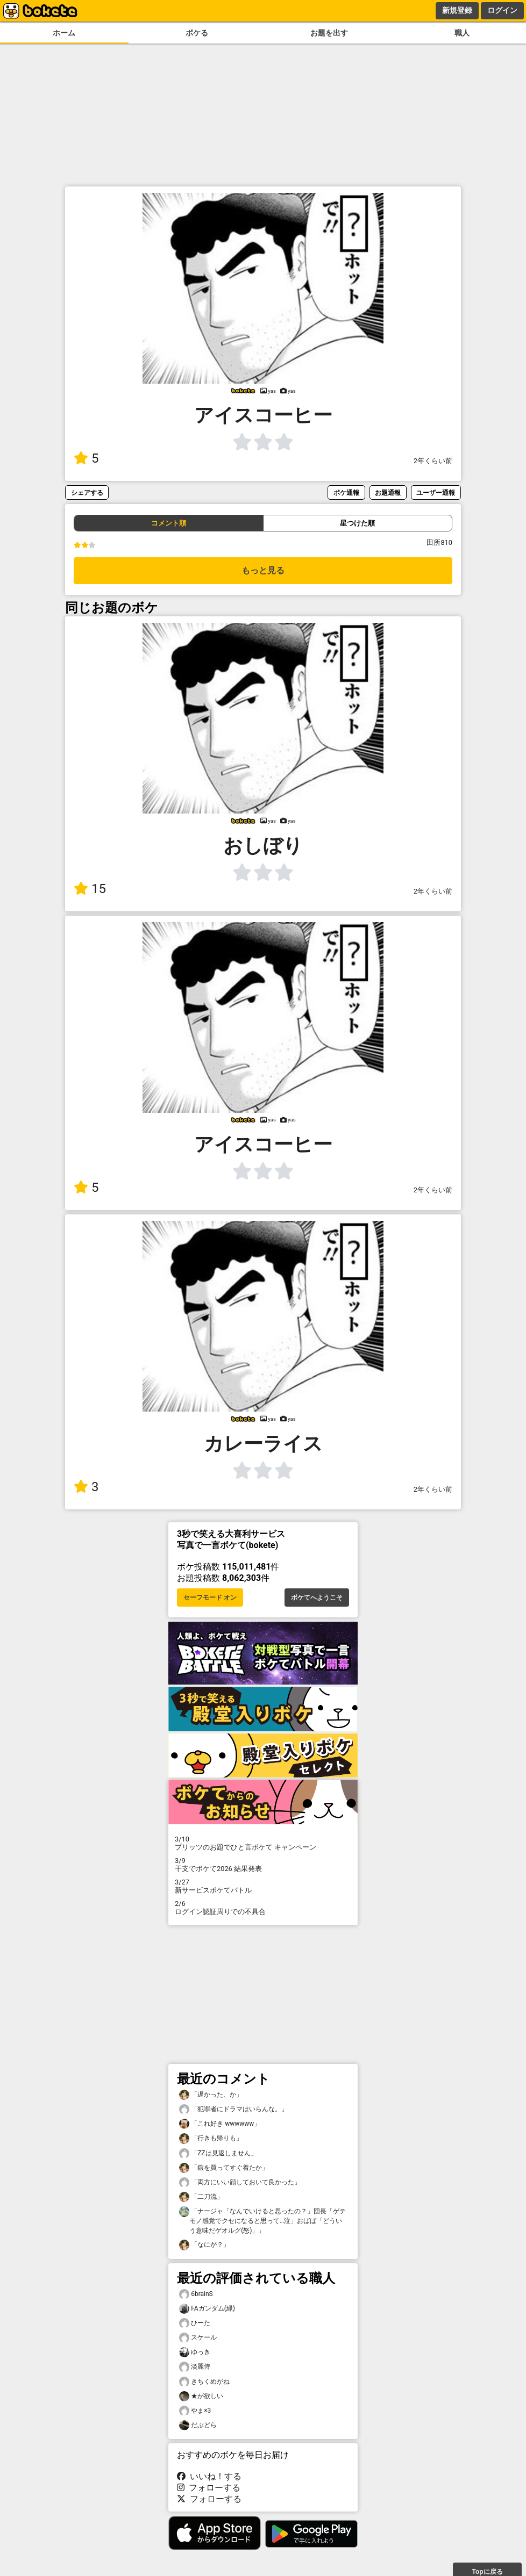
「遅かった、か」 (211, 2095)
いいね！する (209, 2476)
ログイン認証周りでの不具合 (263, 1907)
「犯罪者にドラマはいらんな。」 (233, 2109)
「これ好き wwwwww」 (219, 2124)
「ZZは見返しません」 (218, 2153)
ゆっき (194, 2352)
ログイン (502, 10)
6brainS (196, 2294)
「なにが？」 (204, 2245)
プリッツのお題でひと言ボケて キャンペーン (263, 1843)
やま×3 (195, 2411)
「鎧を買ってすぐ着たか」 (223, 2168)
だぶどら (198, 2425)
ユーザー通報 (435, 492)
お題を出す (329, 33)
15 (90, 888)
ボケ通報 (346, 492)
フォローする (208, 2488)
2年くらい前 (433, 461)
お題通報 (388, 492)
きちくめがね (204, 2382)
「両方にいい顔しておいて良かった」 (240, 2182)
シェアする (87, 492)
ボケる (197, 33)
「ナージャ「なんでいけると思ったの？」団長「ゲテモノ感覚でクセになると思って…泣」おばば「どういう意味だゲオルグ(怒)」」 (262, 2220)
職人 (462, 33)
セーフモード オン (210, 1597)
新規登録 (457, 10)
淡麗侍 (194, 2367)
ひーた (194, 2323)
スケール (198, 2338)
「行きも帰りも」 (211, 2138)
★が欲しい (201, 2396)
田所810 (439, 542)
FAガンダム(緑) (207, 2309)
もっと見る (263, 570)
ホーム (64, 33)
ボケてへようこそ (317, 1597)
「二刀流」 (201, 2197)
